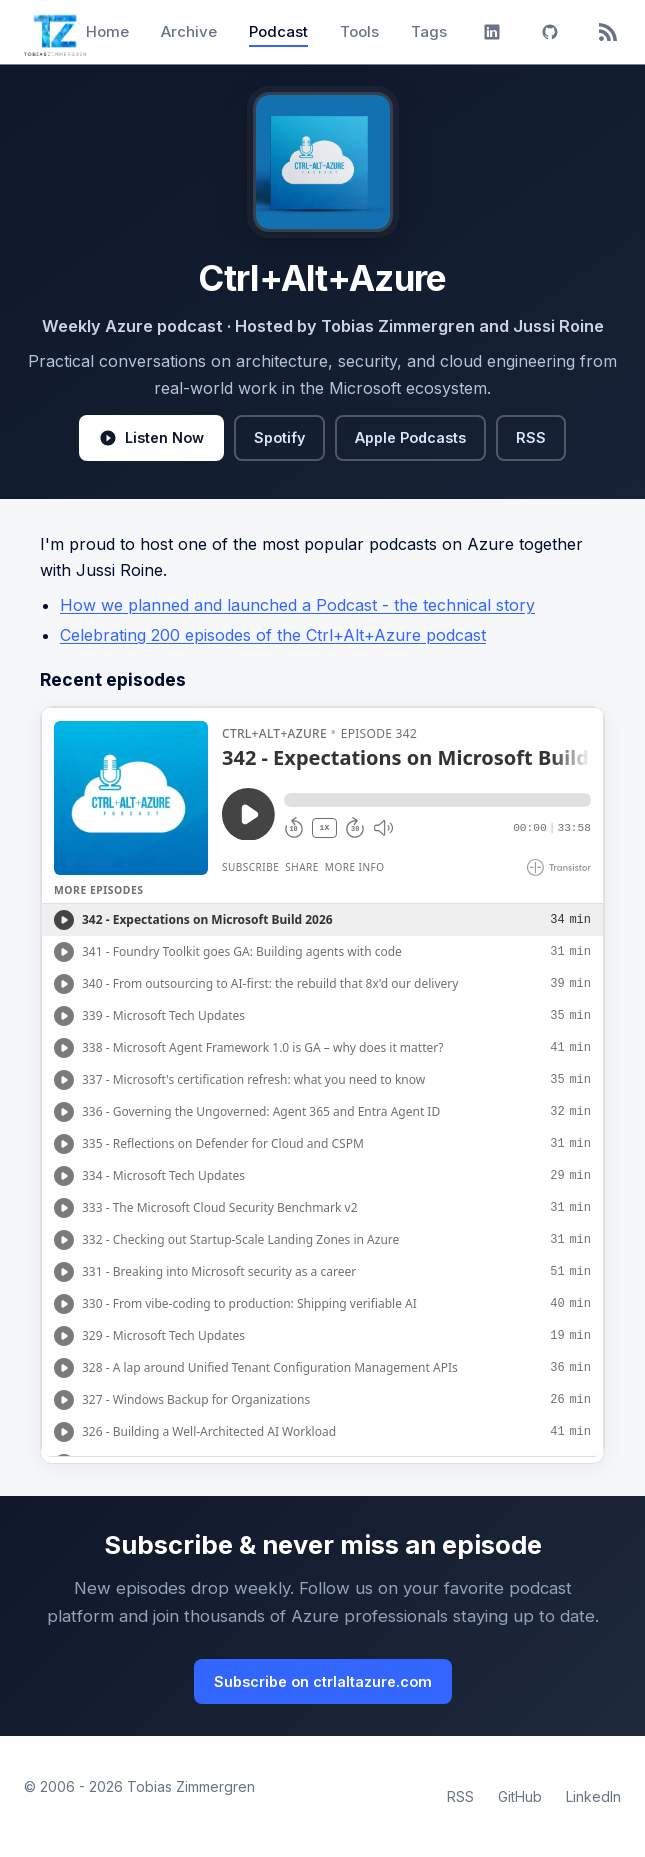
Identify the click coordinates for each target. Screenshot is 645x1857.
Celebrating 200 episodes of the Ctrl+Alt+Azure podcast (273, 635)
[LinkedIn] (492, 32)
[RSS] (608, 32)
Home (107, 31)
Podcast (278, 31)
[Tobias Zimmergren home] (55, 32)
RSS (531, 437)
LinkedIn (593, 1796)
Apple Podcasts (410, 437)
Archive (189, 31)
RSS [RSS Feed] (460, 1796)
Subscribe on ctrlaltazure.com (323, 1681)
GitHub (520, 1796)
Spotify (279, 437)
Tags (429, 31)
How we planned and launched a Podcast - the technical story (297, 605)
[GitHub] (550, 32)
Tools (359, 31)
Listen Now (151, 438)
